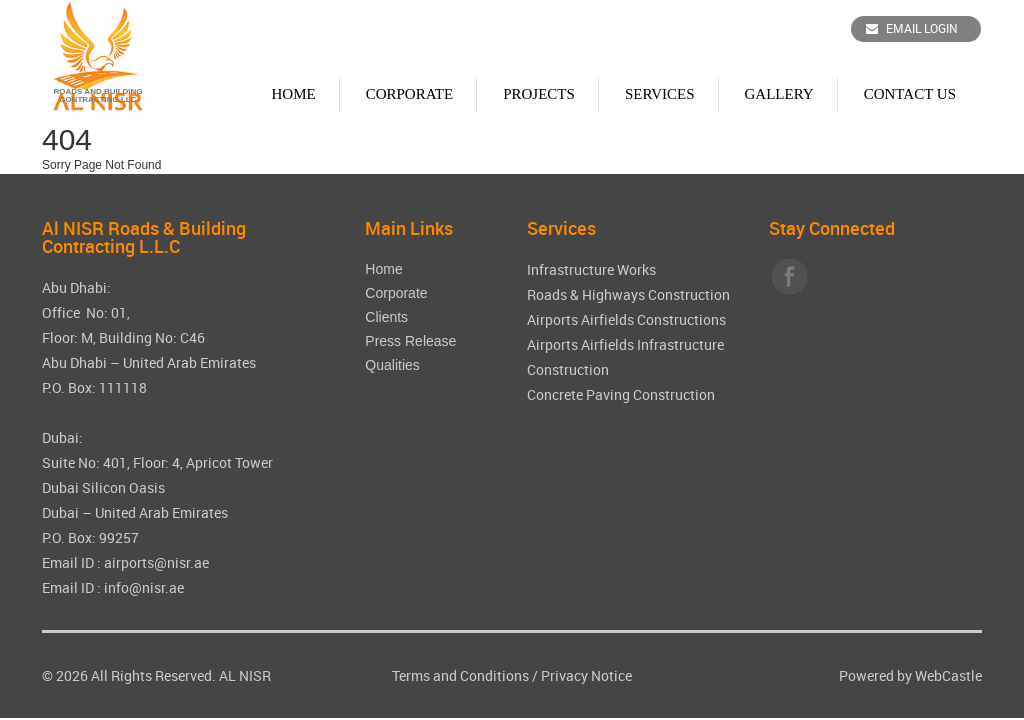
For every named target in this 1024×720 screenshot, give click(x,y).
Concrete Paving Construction (621, 394)
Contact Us (910, 94)
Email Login (912, 28)
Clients (386, 317)
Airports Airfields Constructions (626, 319)
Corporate (410, 94)
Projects (539, 94)
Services (660, 94)
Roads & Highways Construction (628, 294)
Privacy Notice (586, 675)
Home (293, 94)
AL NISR (245, 675)
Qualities (392, 365)
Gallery (779, 94)
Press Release (410, 341)
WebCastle (948, 675)
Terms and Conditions (460, 675)
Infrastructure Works (591, 269)
